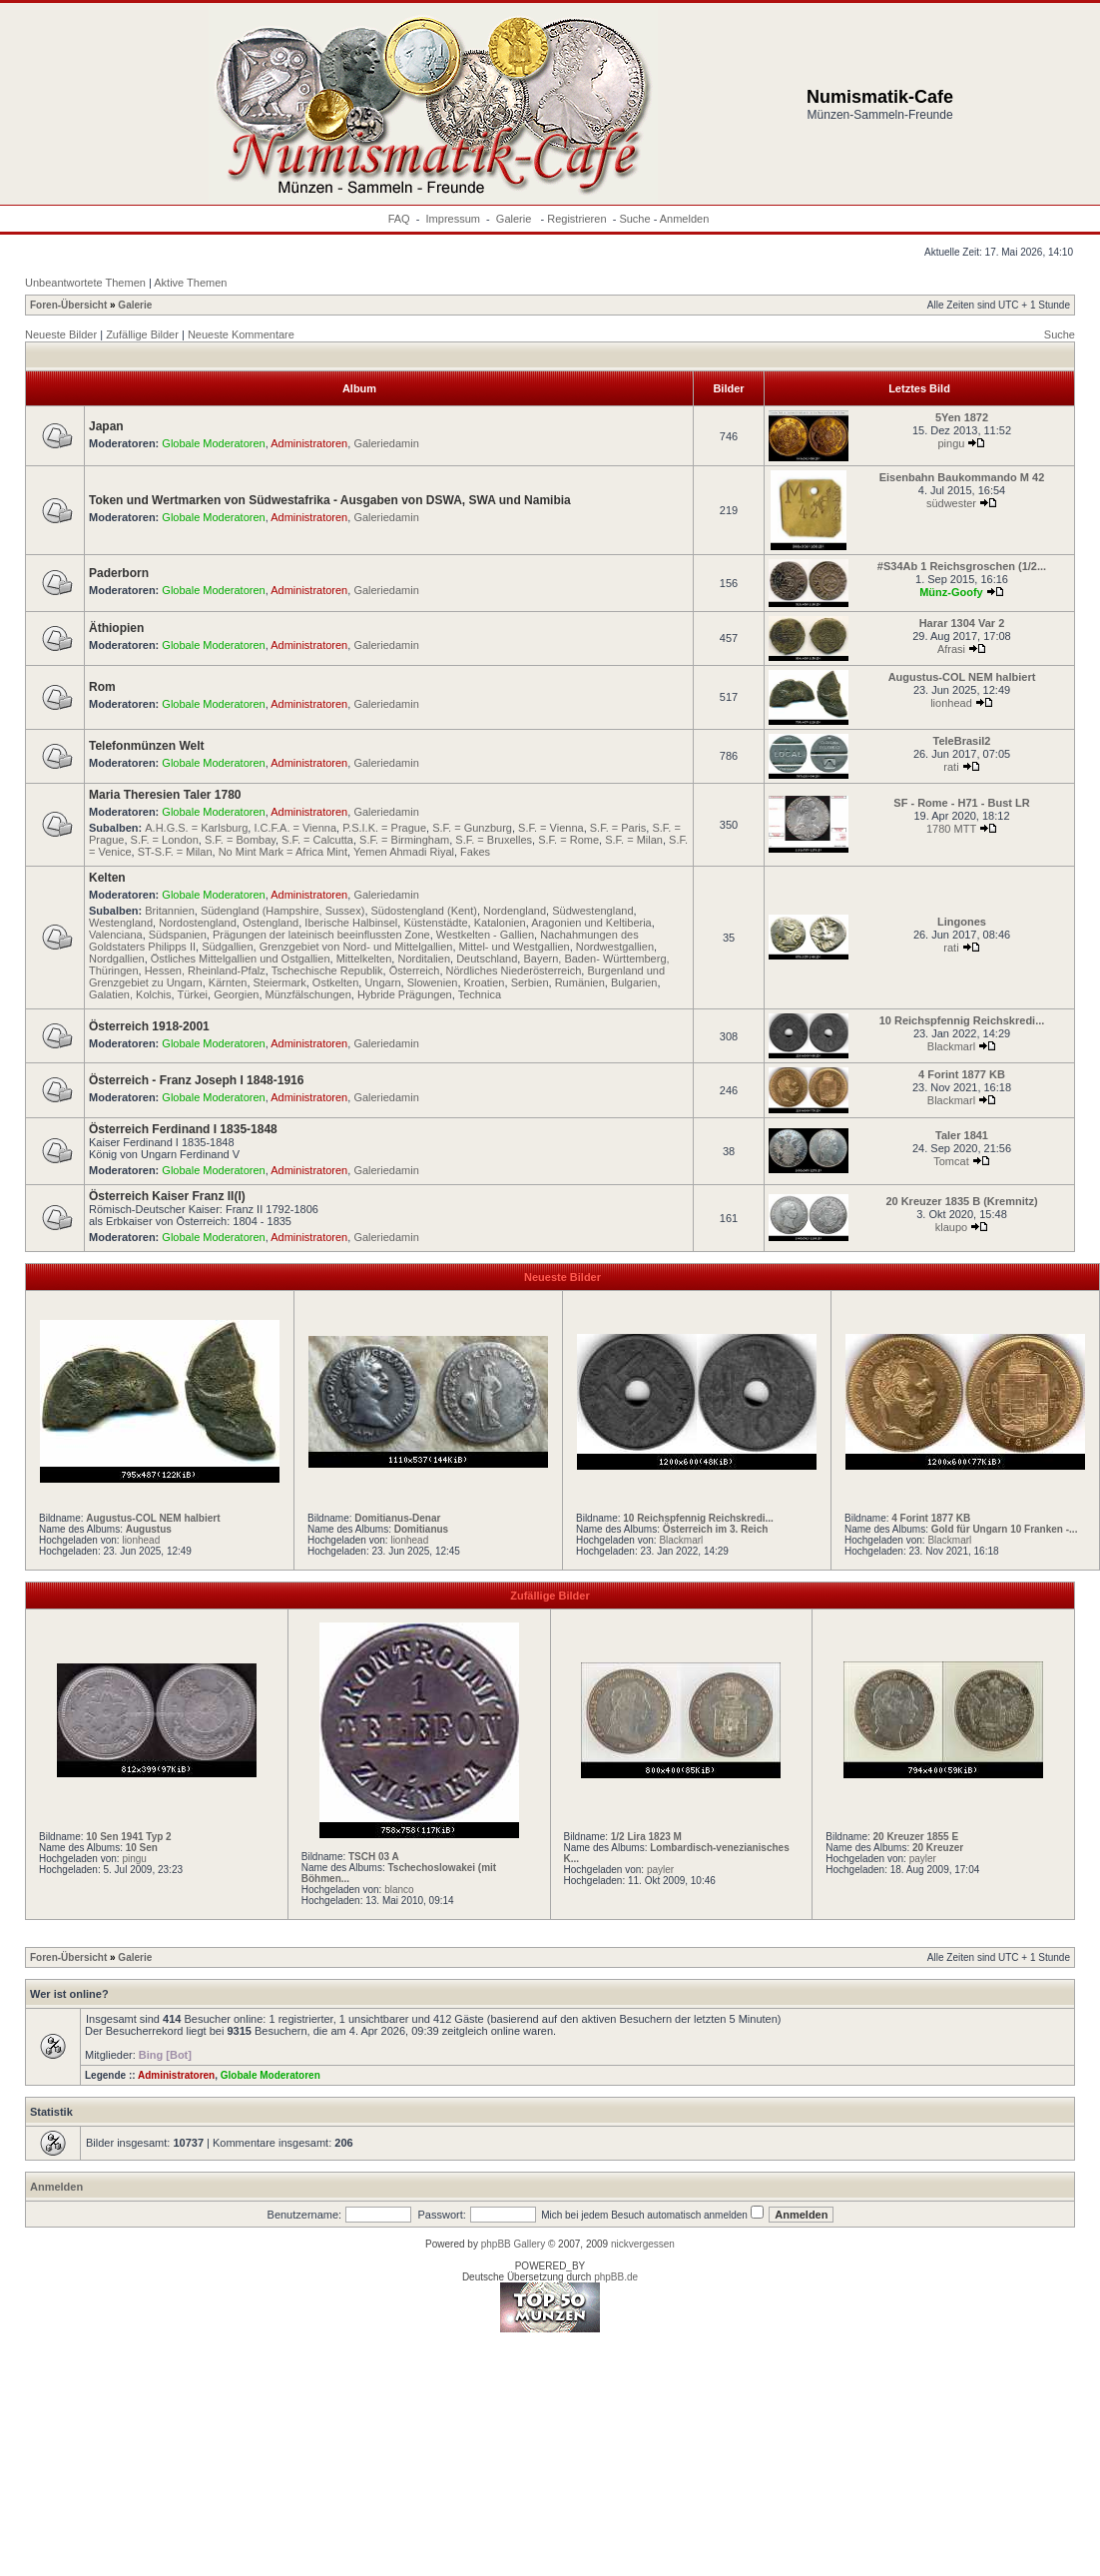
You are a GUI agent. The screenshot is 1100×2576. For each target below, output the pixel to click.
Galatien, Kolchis (130, 994)
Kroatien (484, 982)
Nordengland (514, 911)
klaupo (951, 1227)
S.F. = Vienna (551, 828)
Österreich (414, 970)
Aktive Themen (190, 283)
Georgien (236, 994)
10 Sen (142, 1847)
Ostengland (270, 923)
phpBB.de (616, 2276)
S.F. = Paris (618, 828)
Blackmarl (951, 1046)
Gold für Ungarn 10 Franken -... (1004, 1529)
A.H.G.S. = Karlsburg (196, 828)
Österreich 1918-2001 (149, 1026)
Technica (479, 994)
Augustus (149, 1529)
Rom (102, 687)
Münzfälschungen (308, 994)
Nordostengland (198, 923)
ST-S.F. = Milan (175, 852)
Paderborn (119, 573)
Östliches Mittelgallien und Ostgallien (240, 959)
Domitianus (421, 1529)
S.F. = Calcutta (317, 840)
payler (660, 1869)
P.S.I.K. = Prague (384, 828)
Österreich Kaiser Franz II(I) (167, 1196)
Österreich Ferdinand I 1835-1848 (183, 1129)
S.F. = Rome (568, 840)
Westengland (121, 923)
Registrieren (576, 219)
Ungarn (382, 982)
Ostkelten (335, 982)
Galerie (515, 219)
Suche (634, 219)
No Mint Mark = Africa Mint (283, 852)
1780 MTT (951, 829)
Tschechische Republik (327, 970)
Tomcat (950, 1161)
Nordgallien (117, 959)
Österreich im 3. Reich (716, 1529)
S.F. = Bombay (240, 840)
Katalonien (500, 923)
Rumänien (580, 982)
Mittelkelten (364, 959)
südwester (951, 503)
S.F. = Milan (634, 840)
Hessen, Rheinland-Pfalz (205, 970)
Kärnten (228, 982)
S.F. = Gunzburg (472, 828)
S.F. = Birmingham (404, 840)
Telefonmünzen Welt (147, 746)
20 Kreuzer (937, 1847)
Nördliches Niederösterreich (514, 970)
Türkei (192, 994)
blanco (398, 1889)
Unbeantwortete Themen (85, 283)
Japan (106, 426)
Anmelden (685, 219)
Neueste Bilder (61, 334)
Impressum (453, 219)
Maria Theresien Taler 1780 (165, 795)
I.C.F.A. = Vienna (295, 828)
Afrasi (951, 649)
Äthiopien (116, 628)
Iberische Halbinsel (350, 923)
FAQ (399, 219)
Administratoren (309, 443)
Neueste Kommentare (241, 334)
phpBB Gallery (513, 2244)
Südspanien (178, 935)
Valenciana (116, 935)
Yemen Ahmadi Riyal (403, 852)
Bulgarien (634, 982)
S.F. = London (165, 840)
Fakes (475, 852)
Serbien (530, 982)
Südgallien (227, 947)
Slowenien (432, 982)
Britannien (170, 911)
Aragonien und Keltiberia (591, 923)
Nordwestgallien (615, 947)
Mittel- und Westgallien (514, 947)
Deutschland (486, 959)
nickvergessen (643, 2244)
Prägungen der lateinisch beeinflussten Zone (321, 935)
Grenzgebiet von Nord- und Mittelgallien (356, 947)
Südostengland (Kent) (424, 911)
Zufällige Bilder (142, 334)
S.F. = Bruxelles (493, 840)
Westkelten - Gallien (485, 935)
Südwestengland (592, 911)
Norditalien (423, 959)
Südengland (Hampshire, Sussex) (282, 911)
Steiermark (280, 982)
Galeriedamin (385, 443)
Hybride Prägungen (404, 994)
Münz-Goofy (951, 592)
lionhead (951, 703)
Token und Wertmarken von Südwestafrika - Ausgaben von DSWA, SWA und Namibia (330, 500)
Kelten (107, 878)
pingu (951, 443)
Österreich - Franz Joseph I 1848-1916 (196, 1080)
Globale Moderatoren (213, 443)
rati (950, 767)
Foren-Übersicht (68, 305)
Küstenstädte (435, 923)
